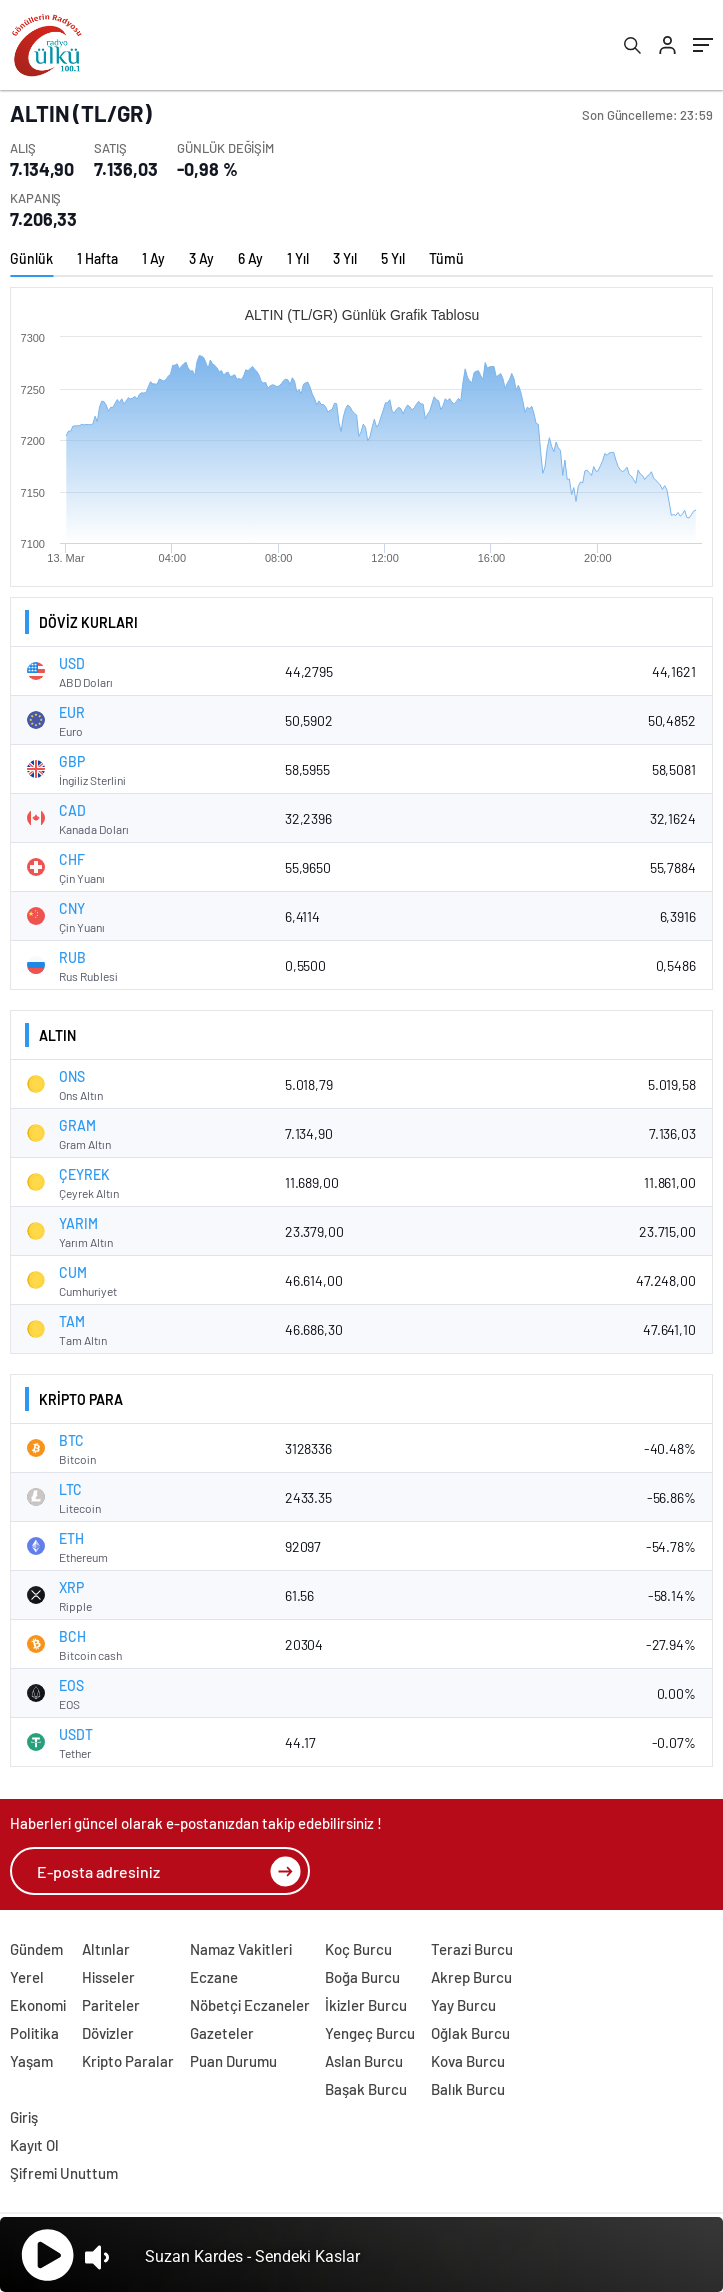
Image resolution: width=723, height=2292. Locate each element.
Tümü (446, 258)
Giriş (24, 2117)
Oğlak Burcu (470, 2033)
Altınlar (106, 1949)
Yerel (27, 1977)
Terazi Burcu (472, 1949)
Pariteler (111, 2005)
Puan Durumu (233, 2061)
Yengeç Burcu (370, 2033)
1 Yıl (298, 258)
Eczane (214, 1977)
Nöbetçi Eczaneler (250, 2005)
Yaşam (31, 2061)
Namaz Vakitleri (241, 1949)
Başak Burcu (366, 2089)
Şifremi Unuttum (64, 2173)
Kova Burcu (468, 2061)
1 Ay (153, 258)
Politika (34, 2033)
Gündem (36, 1949)
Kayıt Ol (34, 2145)
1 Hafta (97, 258)
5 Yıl (393, 258)
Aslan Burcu (364, 2061)
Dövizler (108, 2033)
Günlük (31, 258)
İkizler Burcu (366, 2005)
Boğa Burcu (362, 1977)
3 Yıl (345, 258)
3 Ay (201, 258)
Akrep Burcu (471, 1977)
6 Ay (250, 258)
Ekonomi (38, 2005)
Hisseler (108, 1977)
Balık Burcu (468, 2089)
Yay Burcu (463, 2005)
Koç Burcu (358, 1949)
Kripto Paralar (128, 2061)
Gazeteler (222, 2033)
